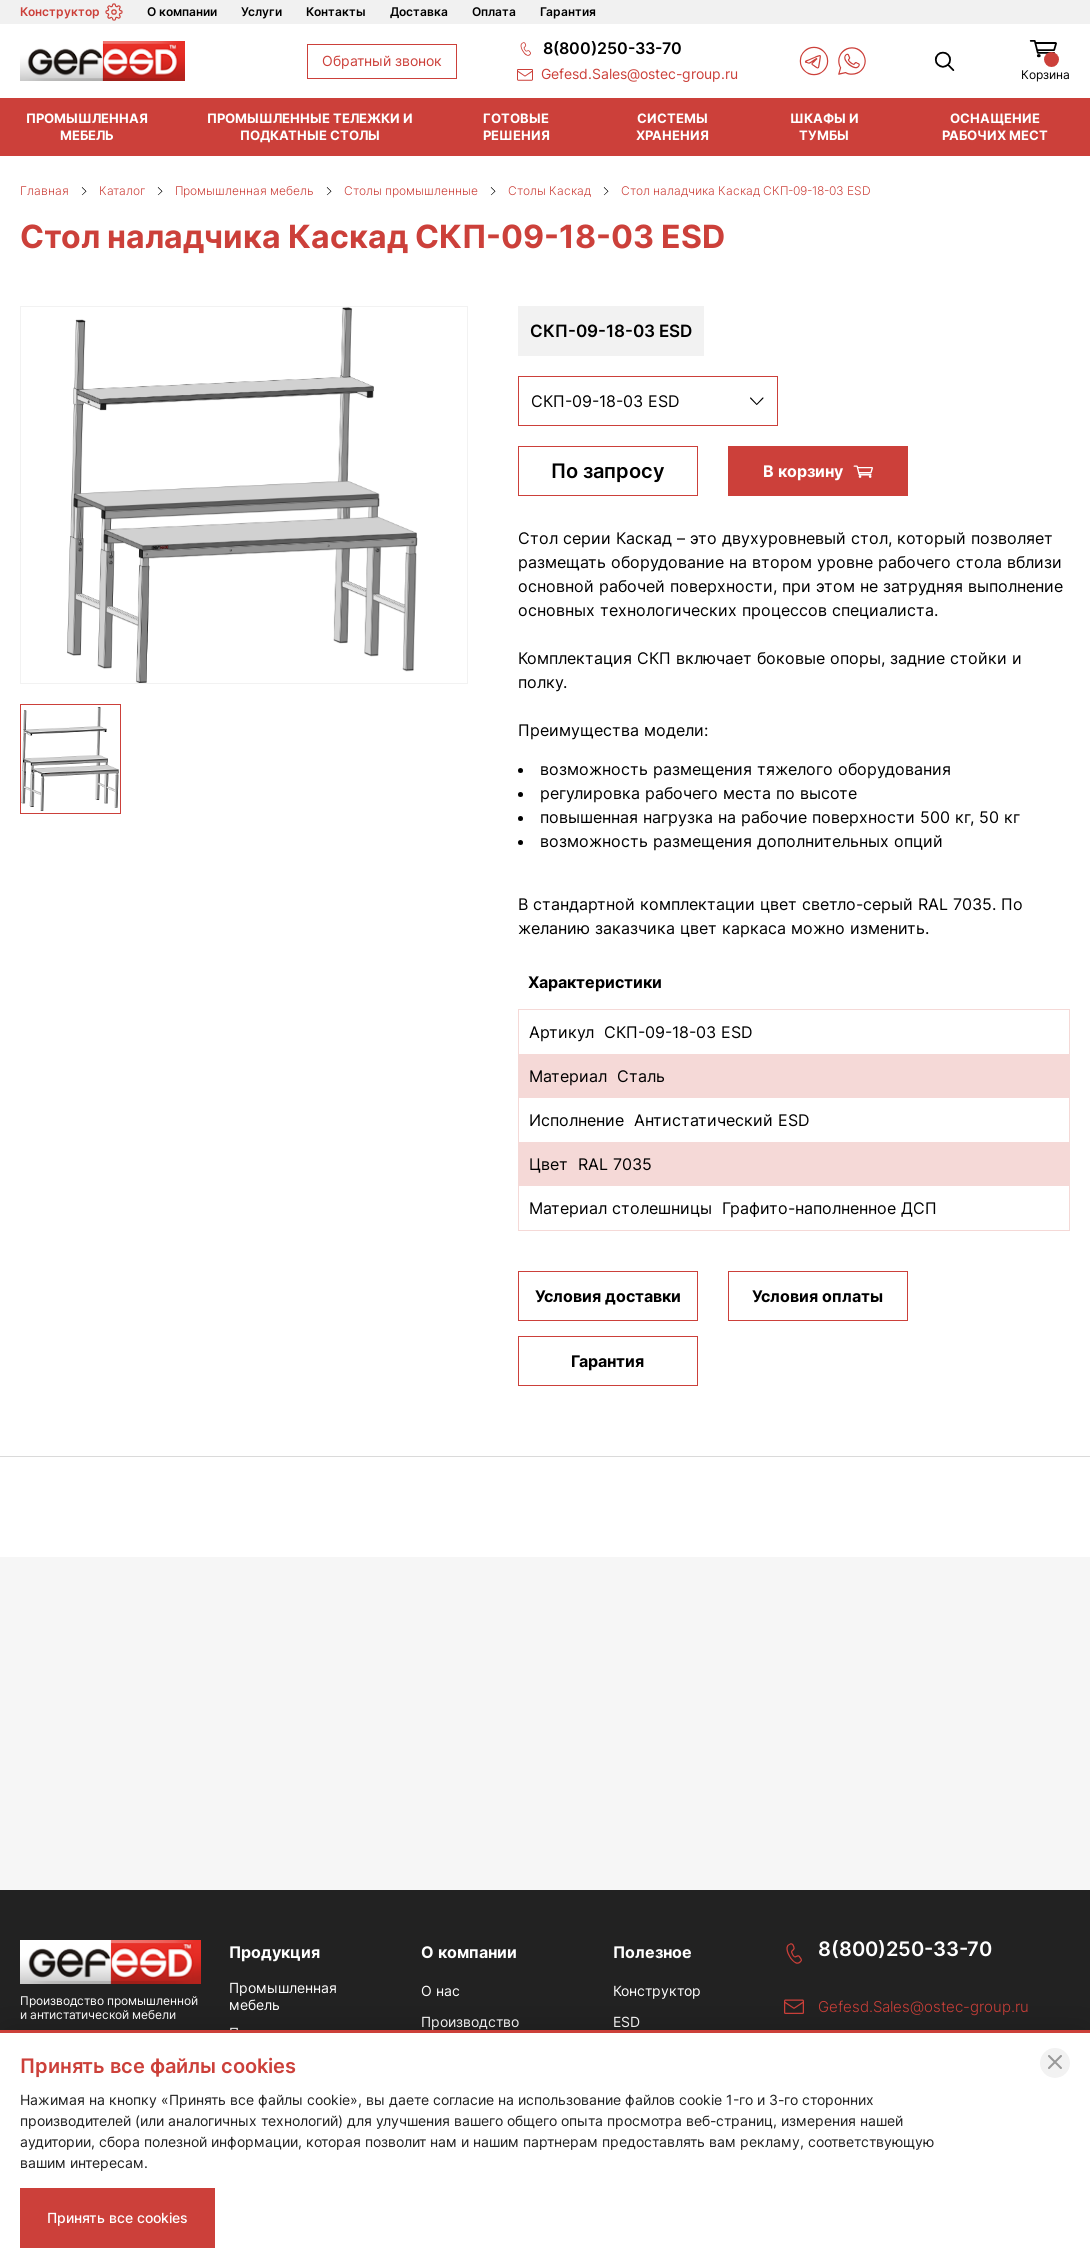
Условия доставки (608, 1296)
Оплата (494, 11)
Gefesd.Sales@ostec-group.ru (923, 2006)
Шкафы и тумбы (824, 126)
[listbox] (648, 401)
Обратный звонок (382, 60)
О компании (182, 11)
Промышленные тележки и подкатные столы (310, 126)
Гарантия (568, 11)
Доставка (419, 11)
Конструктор (71, 12)
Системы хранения (672, 126)
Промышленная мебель (87, 126)
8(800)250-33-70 (905, 1949)
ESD (626, 2022)
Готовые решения (516, 126)
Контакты (336, 11)
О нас (440, 1991)
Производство (470, 2022)
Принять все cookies (117, 2217)
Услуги (261, 11)
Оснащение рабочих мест (995, 126)
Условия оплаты (817, 1296)
